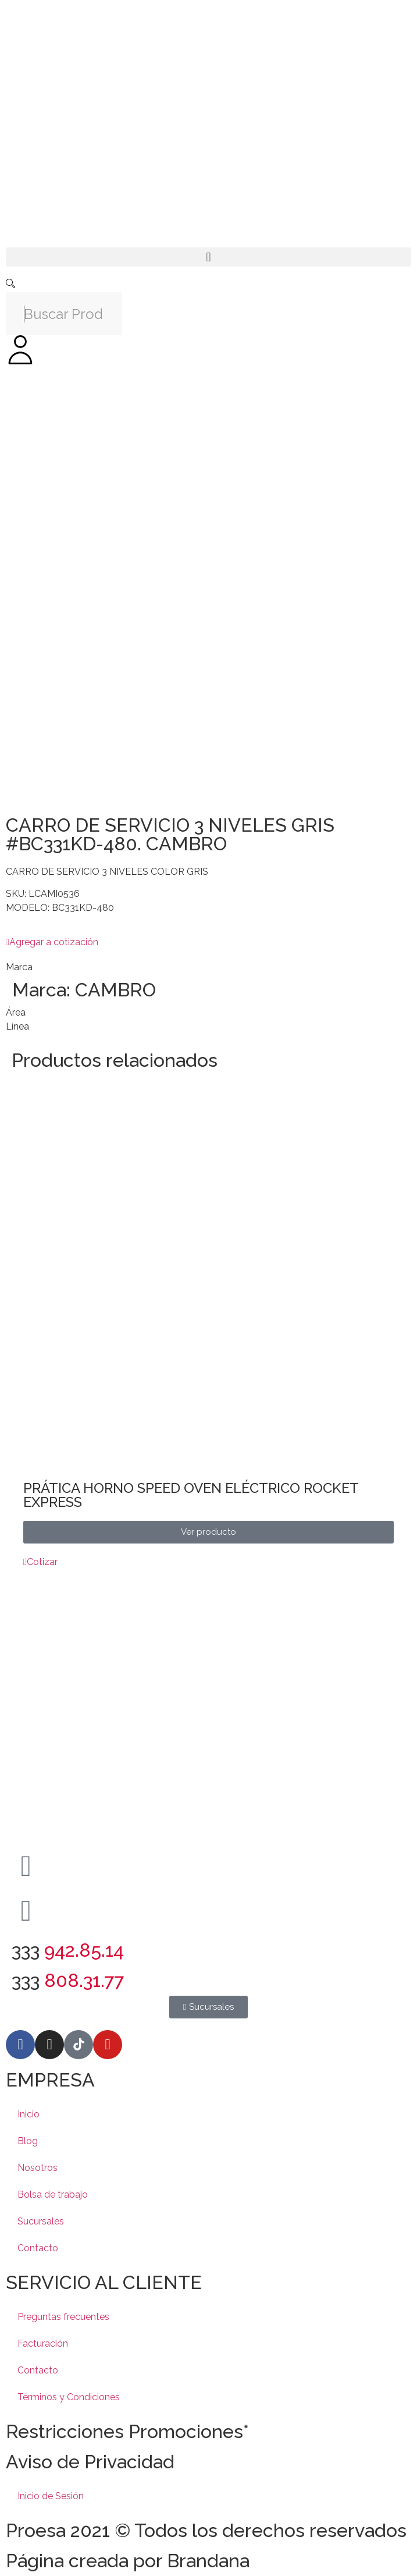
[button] (208, 257)
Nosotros (37, 2167)
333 (68, 1950)
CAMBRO (115, 989)
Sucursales (40, 2221)
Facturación (42, 2343)
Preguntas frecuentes (63, 2316)
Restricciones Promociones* (127, 2431)
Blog (27, 2140)
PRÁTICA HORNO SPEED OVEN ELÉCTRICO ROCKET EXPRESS (190, 1494)
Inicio (28, 2114)
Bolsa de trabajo (52, 2194)
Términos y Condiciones (68, 2397)
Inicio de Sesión (50, 2496)
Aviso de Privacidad (90, 2461)
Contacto (37, 2248)
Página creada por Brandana (128, 2560)
